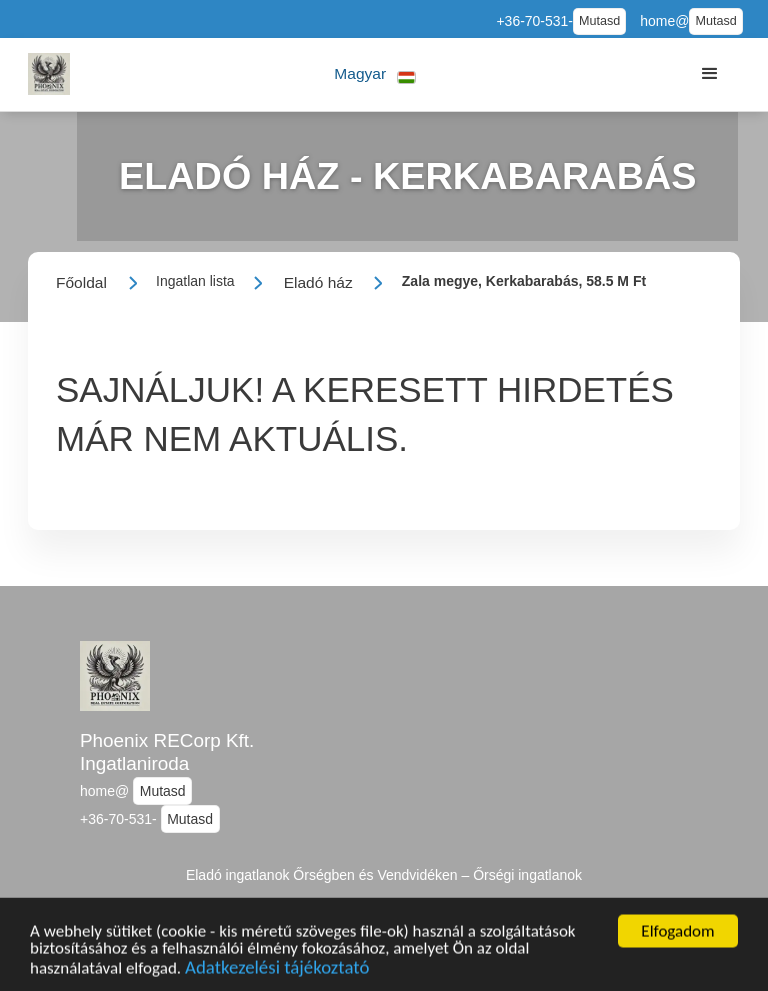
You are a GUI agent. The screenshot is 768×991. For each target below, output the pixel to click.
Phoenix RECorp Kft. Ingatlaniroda (167, 752)
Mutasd (599, 21)
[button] (375, 74)
